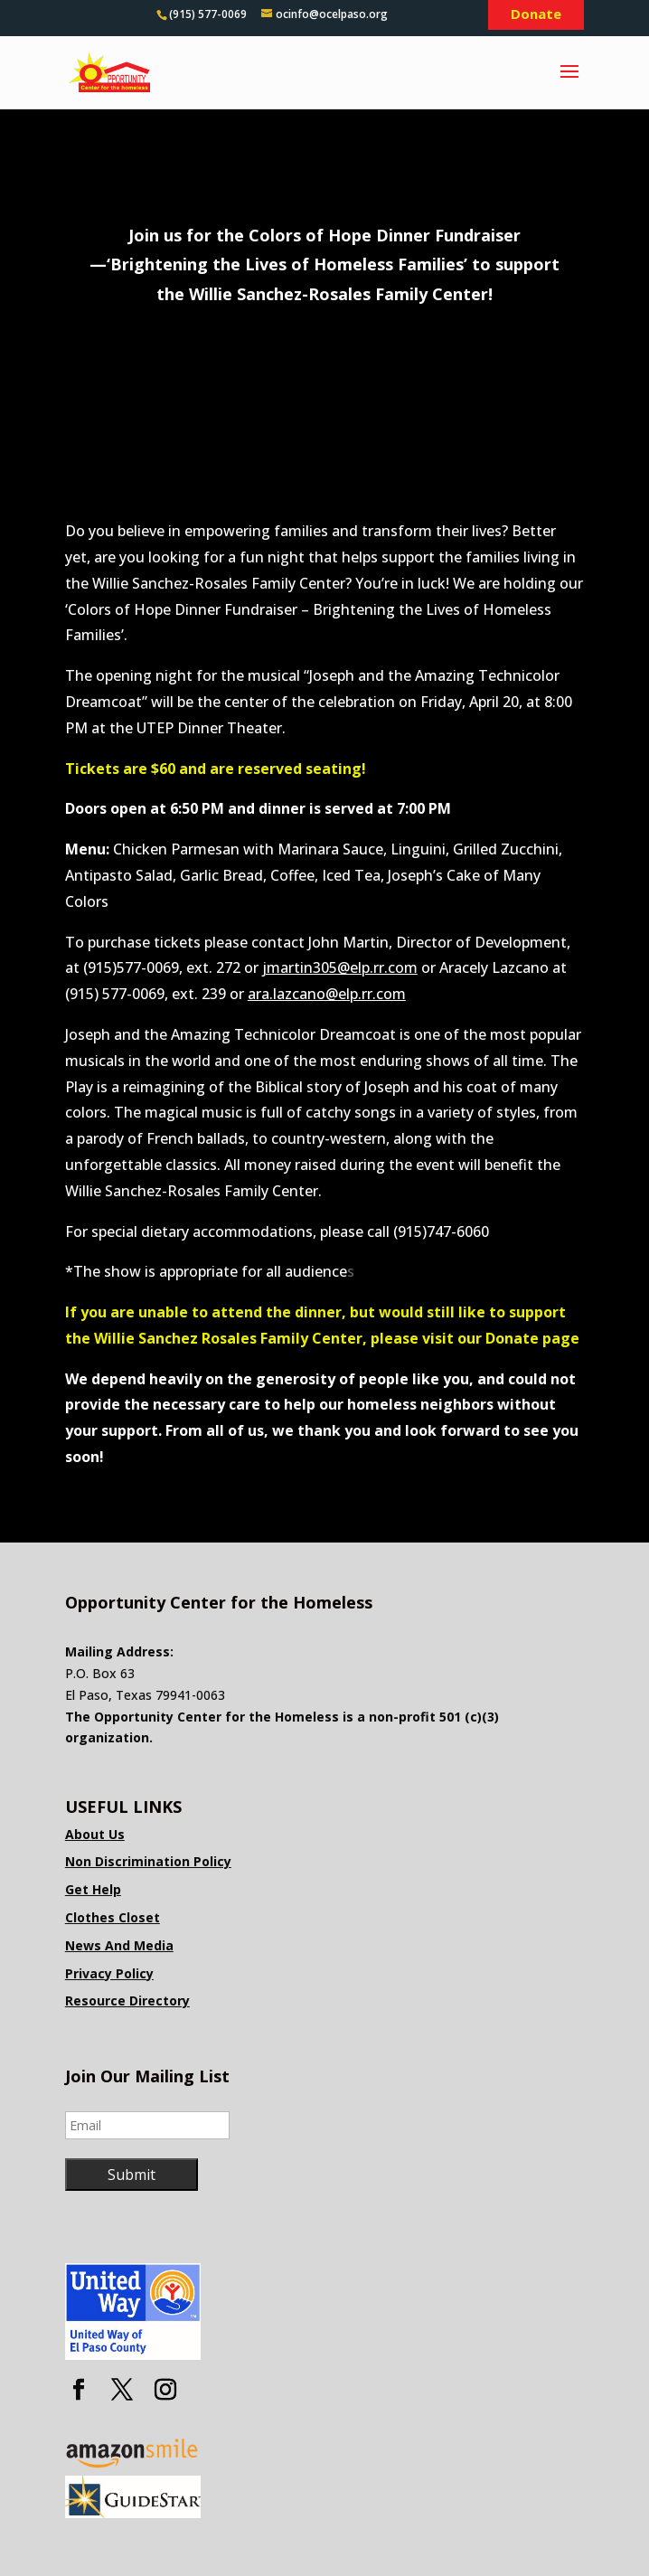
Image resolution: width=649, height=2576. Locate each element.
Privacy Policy (109, 1973)
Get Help (93, 1889)
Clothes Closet (112, 1917)
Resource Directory (127, 2000)
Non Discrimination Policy (148, 1861)
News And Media (119, 1945)
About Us (95, 1834)
